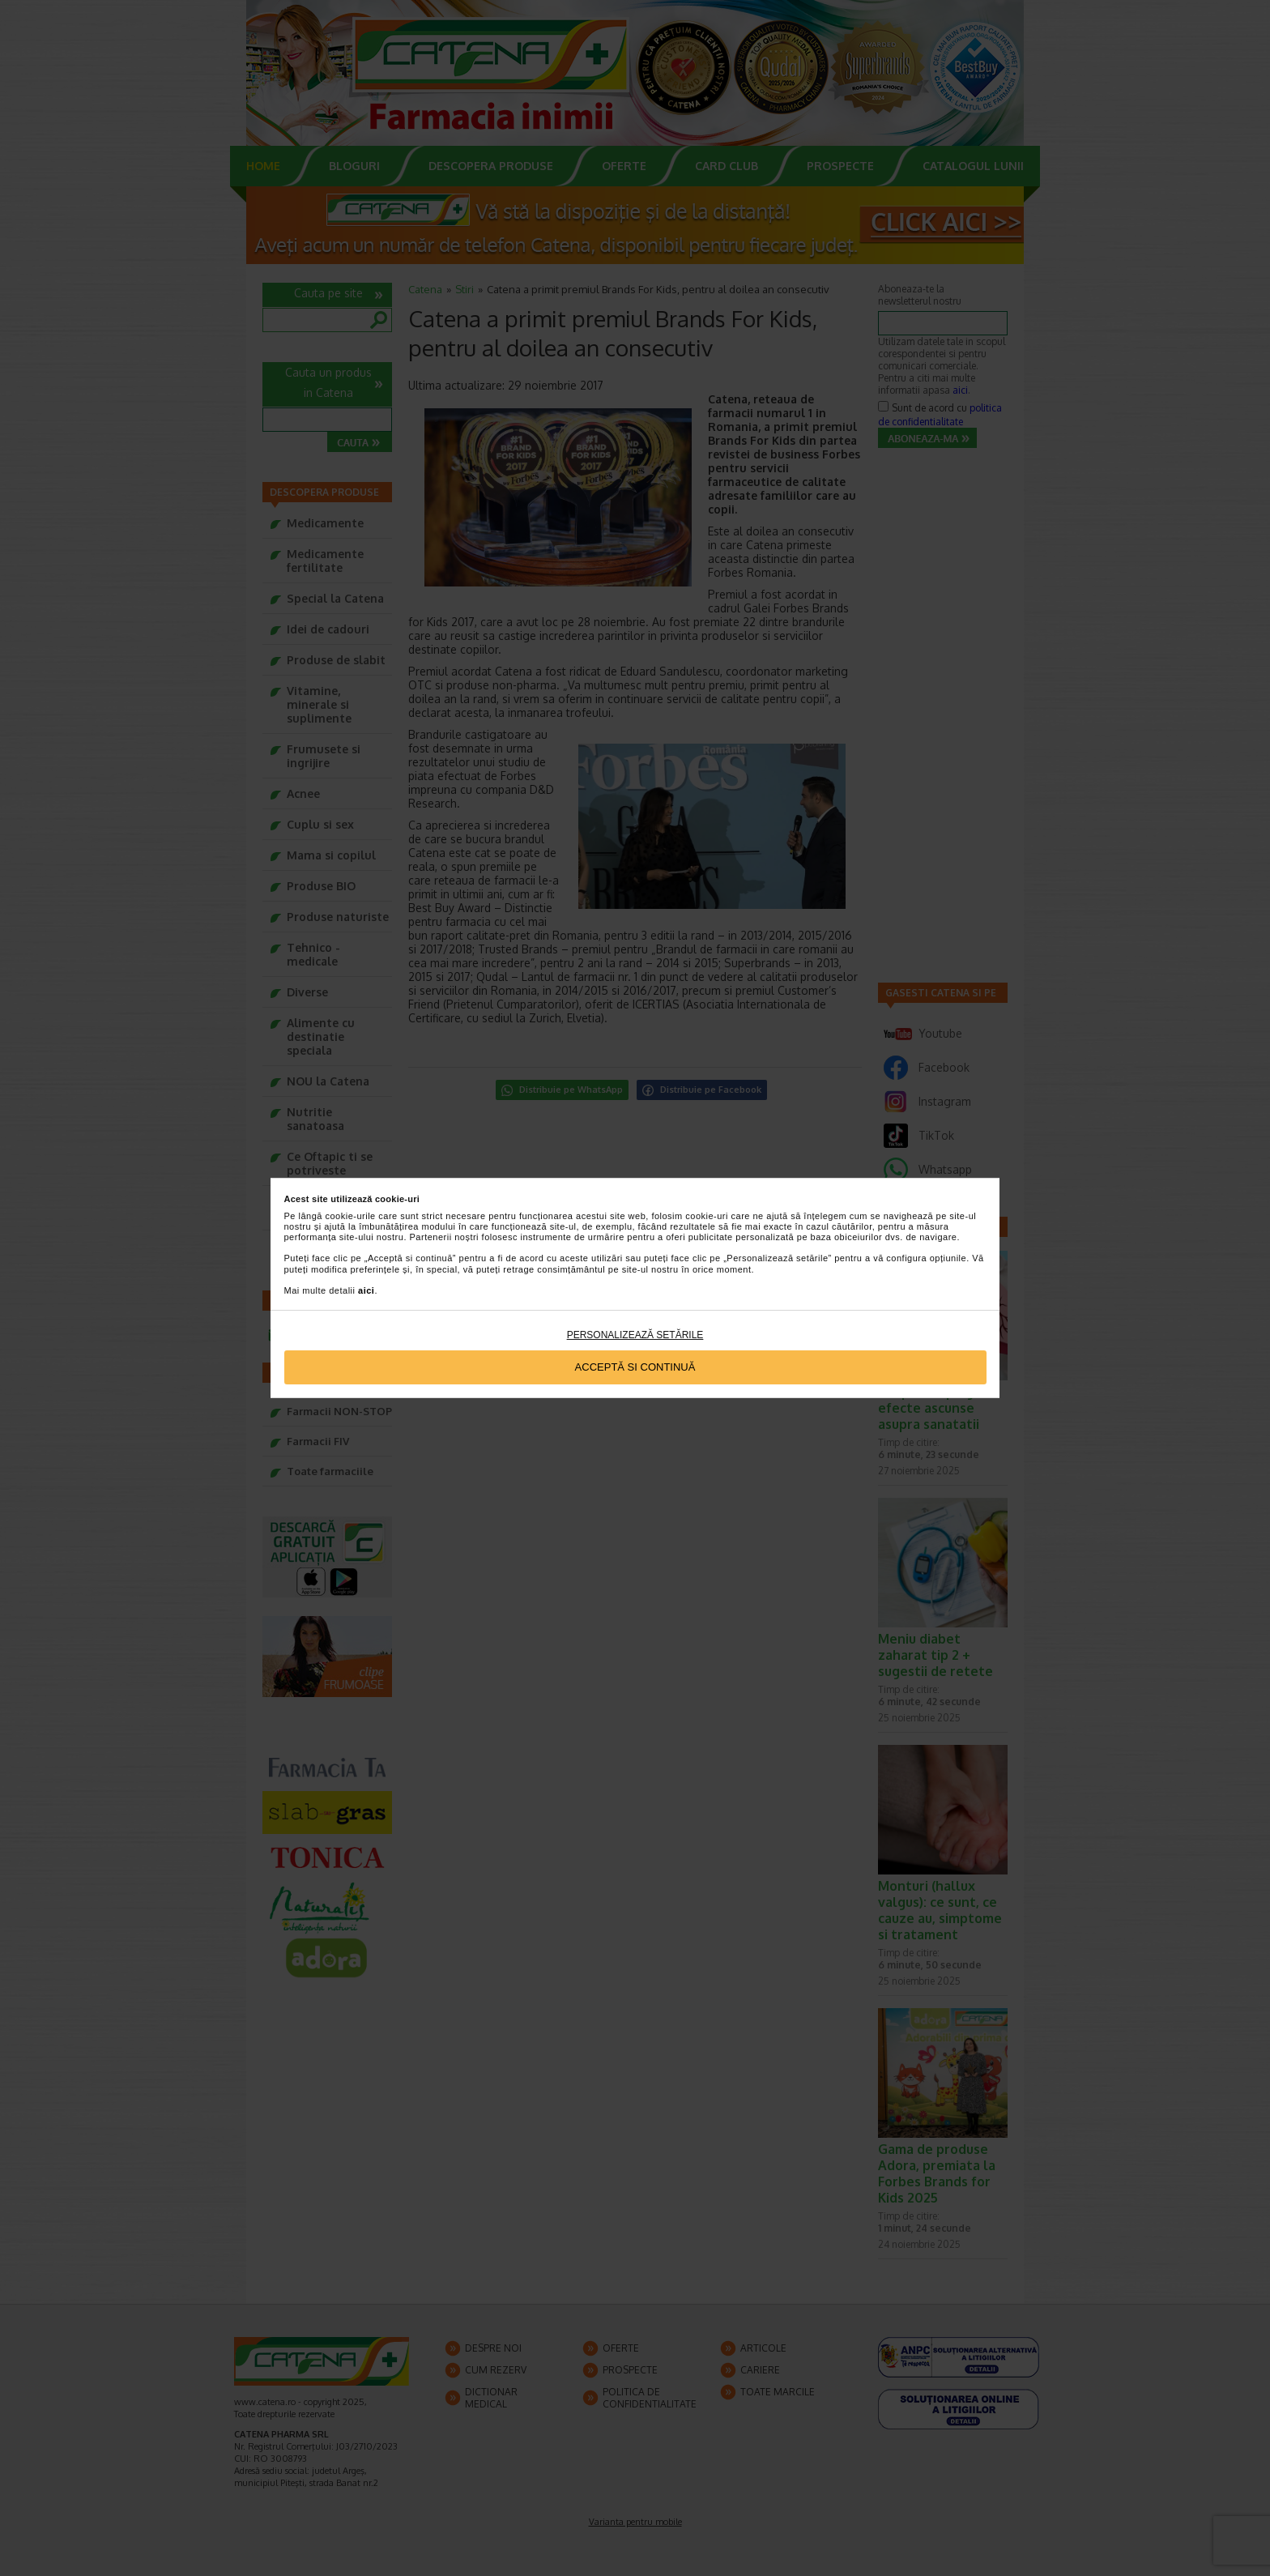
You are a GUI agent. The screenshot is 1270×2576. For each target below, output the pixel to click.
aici (366, 1290)
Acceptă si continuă (635, 1367)
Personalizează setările (635, 1335)
